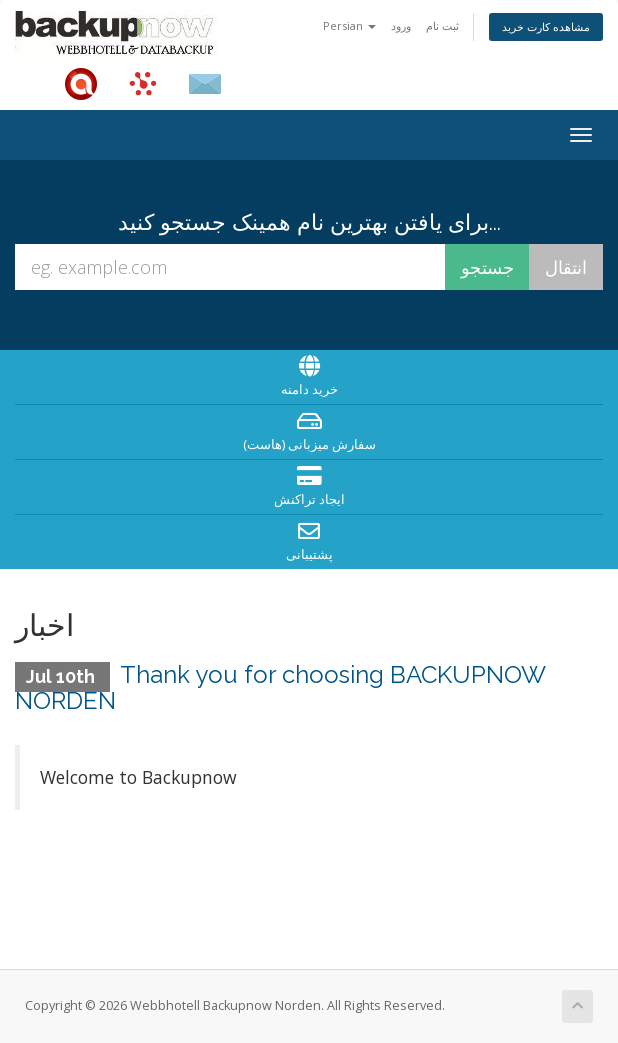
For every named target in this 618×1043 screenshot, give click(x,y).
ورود (401, 25)
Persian (349, 25)
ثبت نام (442, 25)
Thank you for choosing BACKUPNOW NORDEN (280, 687)
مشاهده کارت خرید (546, 26)
